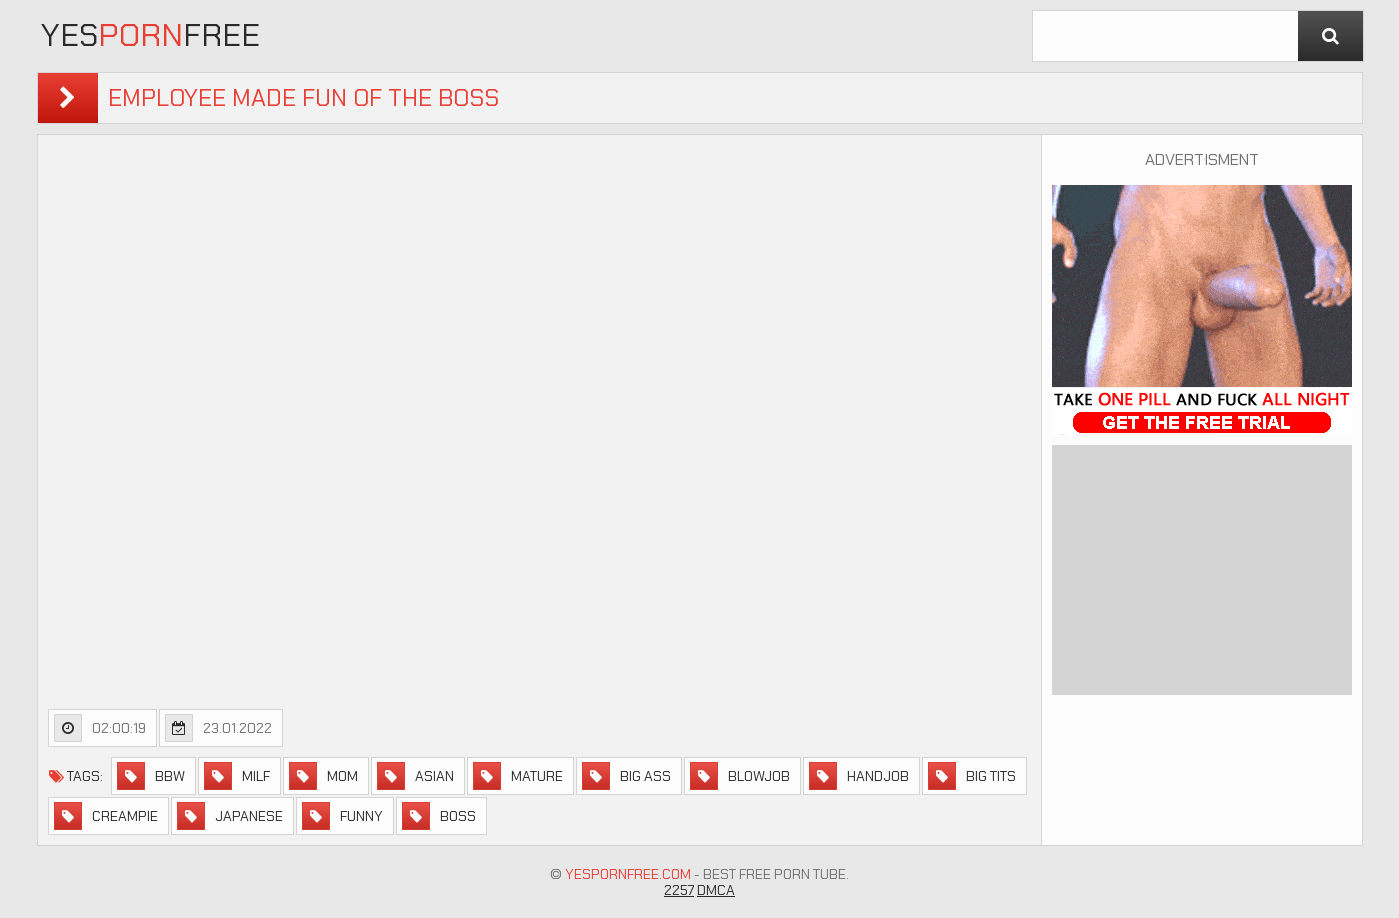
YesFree (150, 35)
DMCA (716, 890)
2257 (679, 890)
